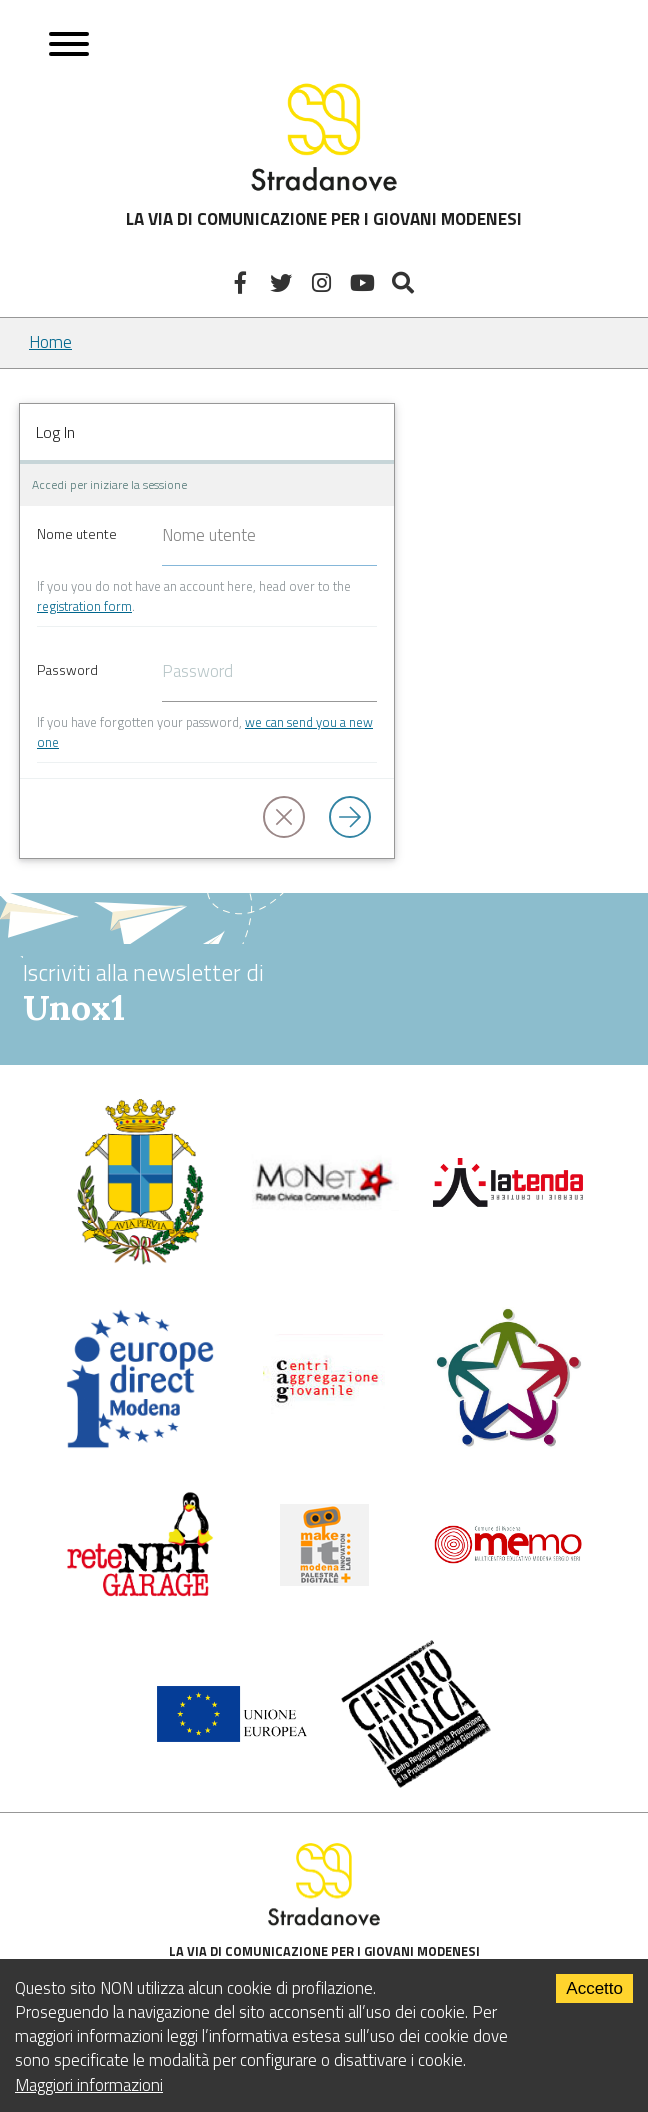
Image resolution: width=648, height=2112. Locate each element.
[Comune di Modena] (324, 1205)
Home (50, 342)
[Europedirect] (140, 1444)
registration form (84, 606)
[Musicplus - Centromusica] (416, 1782)
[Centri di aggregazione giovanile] (324, 1417)
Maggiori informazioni (89, 2085)
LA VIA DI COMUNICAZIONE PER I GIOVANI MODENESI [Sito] (324, 154)
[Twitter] (283, 283)
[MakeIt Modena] (324, 1580)
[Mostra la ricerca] (405, 283)
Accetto (594, 1988)
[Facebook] (243, 283)
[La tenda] (508, 1201)
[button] (288, 818)
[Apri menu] (69, 47)
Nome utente (77, 533)
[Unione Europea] (232, 1736)
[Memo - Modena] (508, 1559)
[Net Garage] (140, 1593)
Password (67, 669)
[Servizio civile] (508, 1443)
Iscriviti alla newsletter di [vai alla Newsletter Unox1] (324, 992)
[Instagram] (324, 283)
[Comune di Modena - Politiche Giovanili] (140, 1260)
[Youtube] (364, 283)
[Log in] (354, 818)
